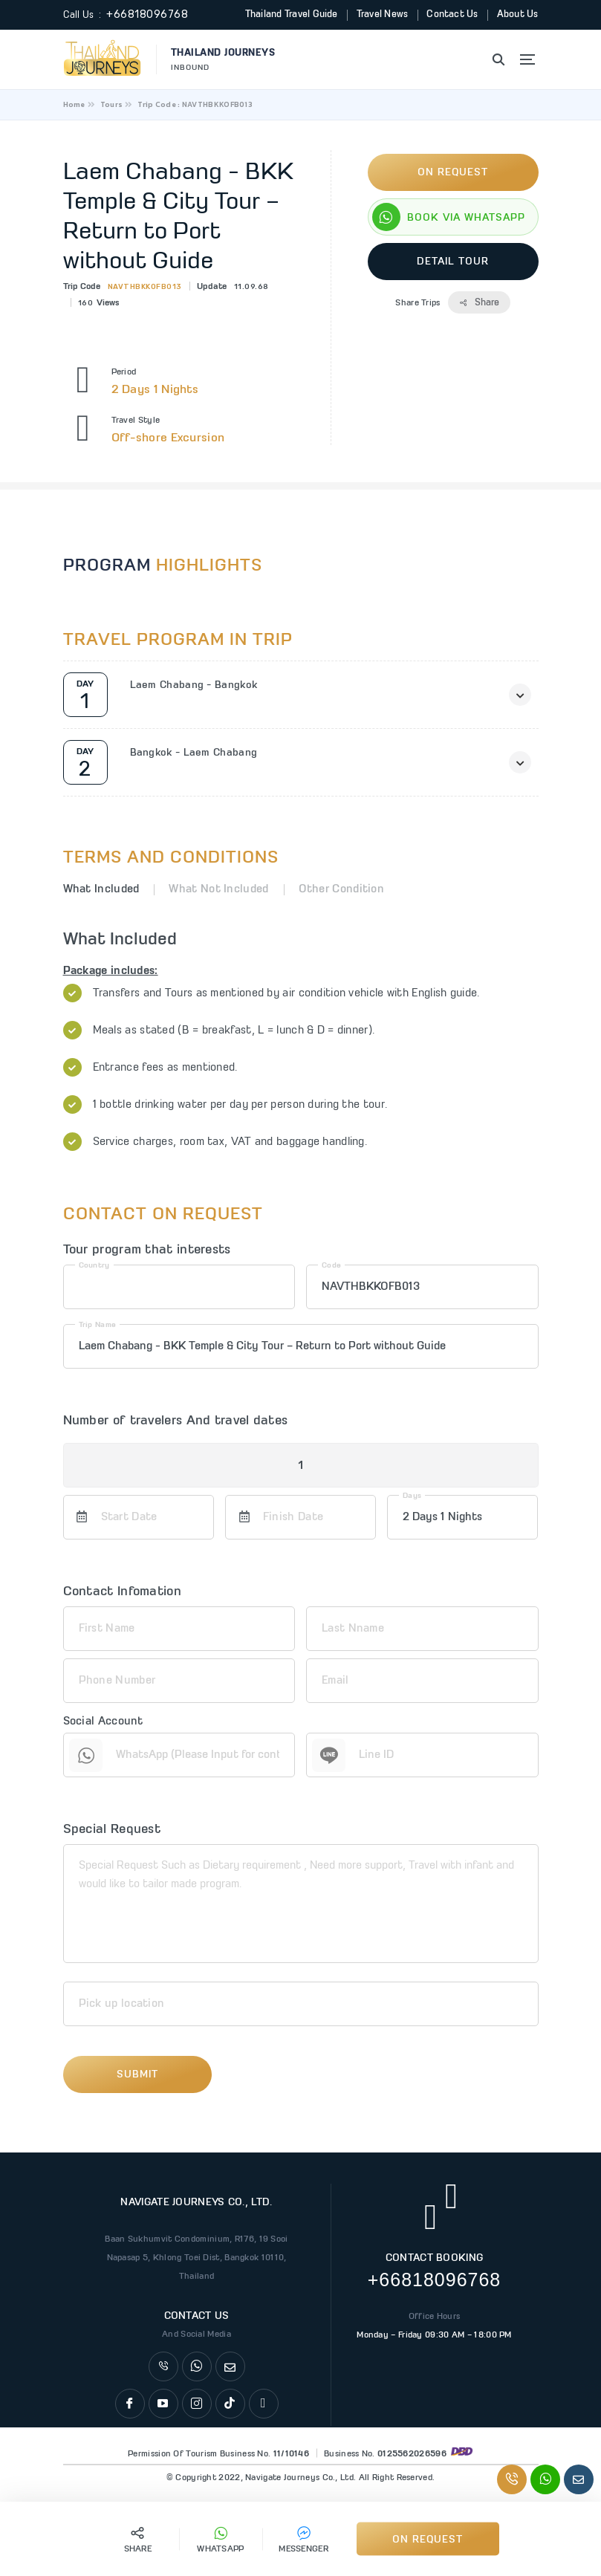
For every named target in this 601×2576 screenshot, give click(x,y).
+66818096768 (147, 14)
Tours (111, 104)
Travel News (381, 14)
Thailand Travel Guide (289, 14)
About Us (517, 14)
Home (74, 104)
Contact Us (452, 14)
